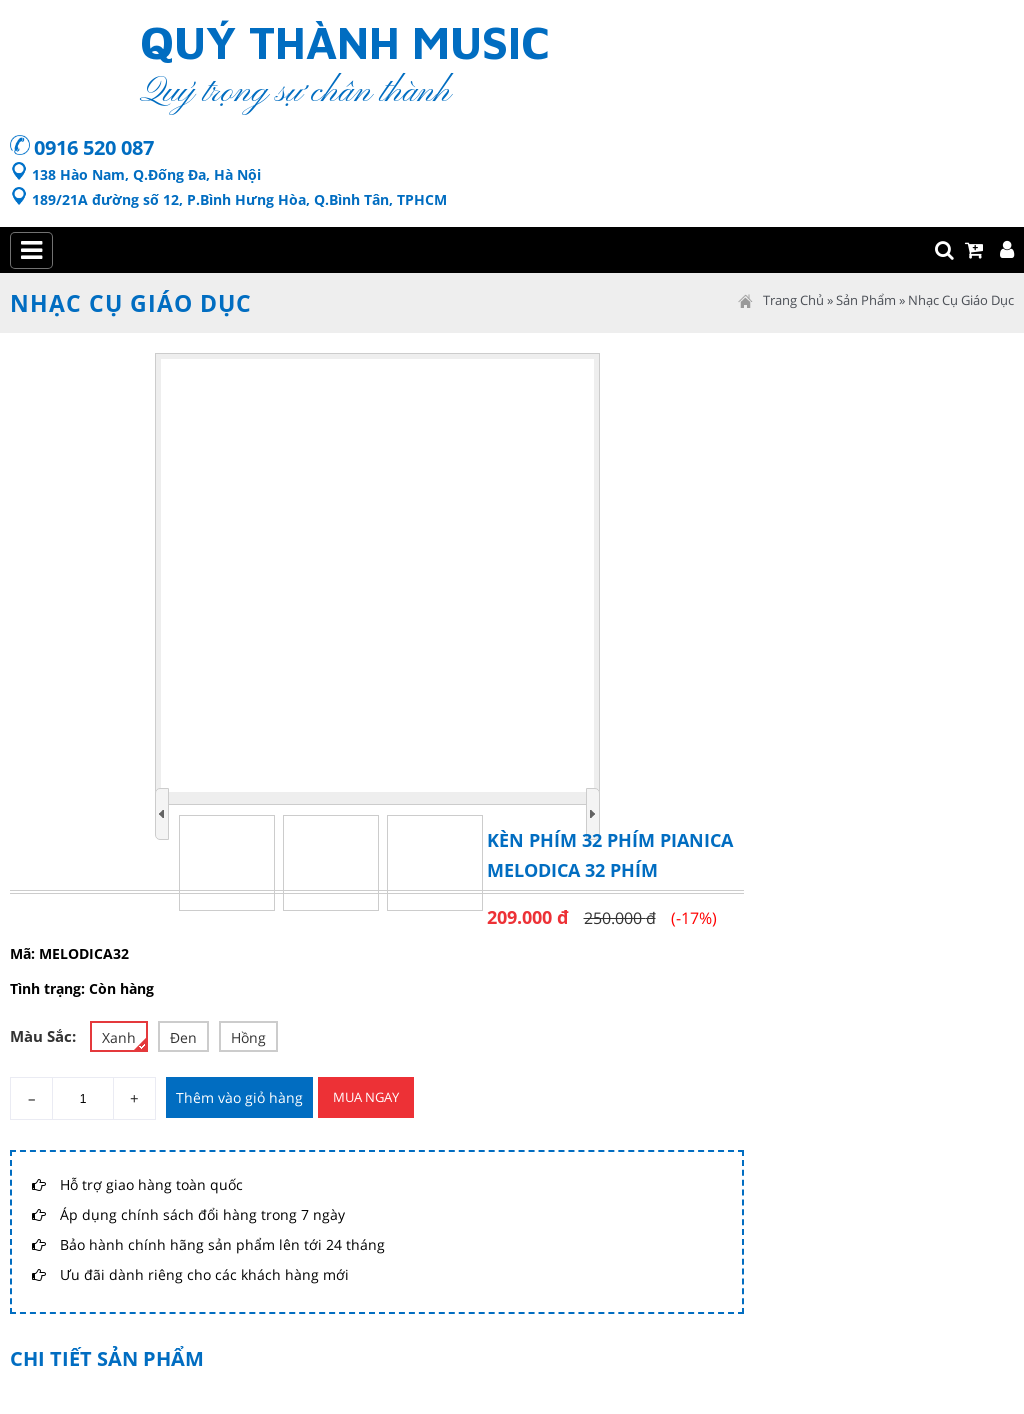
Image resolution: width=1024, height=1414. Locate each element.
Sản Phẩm (866, 300)
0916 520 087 (94, 147)
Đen (183, 1037)
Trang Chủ (793, 300)
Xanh (124, 1039)
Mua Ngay (366, 1097)
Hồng (248, 1037)
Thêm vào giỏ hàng (239, 1097)
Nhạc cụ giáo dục (961, 300)
